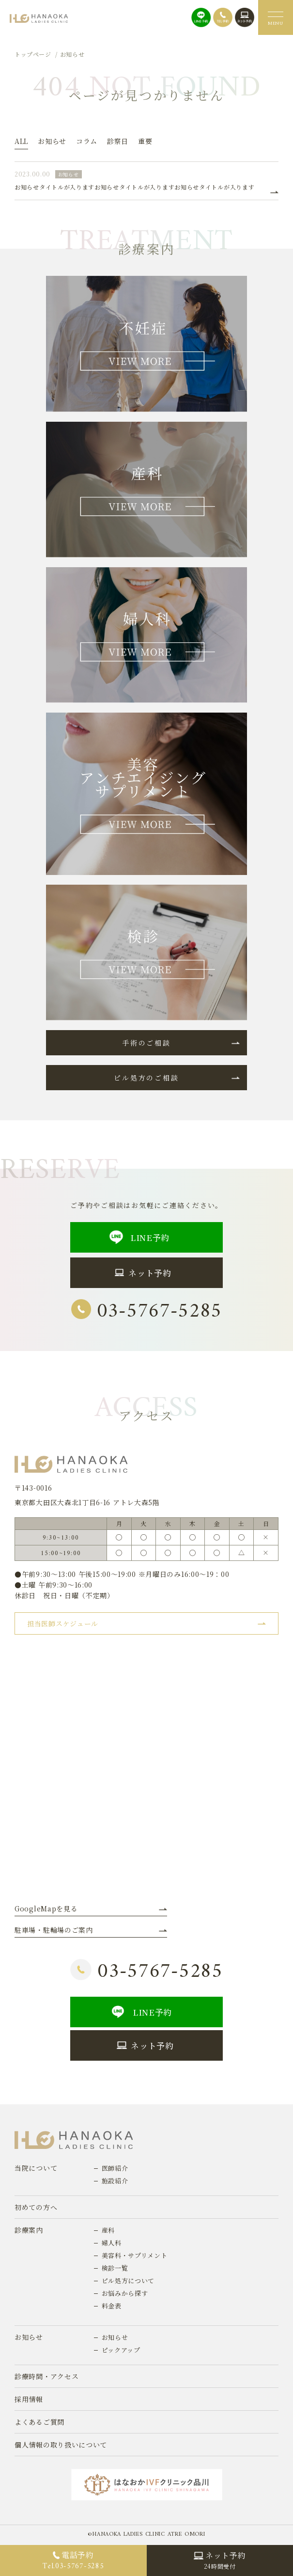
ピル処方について (128, 2280)
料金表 (112, 2305)
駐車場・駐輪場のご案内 (54, 1930)
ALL (21, 141)
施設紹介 (115, 2180)
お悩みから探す (125, 2293)
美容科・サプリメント (135, 2255)
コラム (86, 141)
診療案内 (29, 2230)
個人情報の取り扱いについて (61, 2444)
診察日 (117, 141)
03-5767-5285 (146, 1312)
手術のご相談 (146, 1043)
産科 (108, 2230)
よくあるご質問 (39, 2422)
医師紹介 (115, 2168)
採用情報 (29, 2399)
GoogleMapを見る (46, 1908)
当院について (36, 2168)
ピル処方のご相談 (146, 1077)
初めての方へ (36, 2207)
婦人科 (112, 2242)
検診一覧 (115, 2268)
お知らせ (52, 141)
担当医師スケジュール (62, 1623)
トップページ (33, 54)
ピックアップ (121, 2349)
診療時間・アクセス (46, 2376)
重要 (145, 141)
